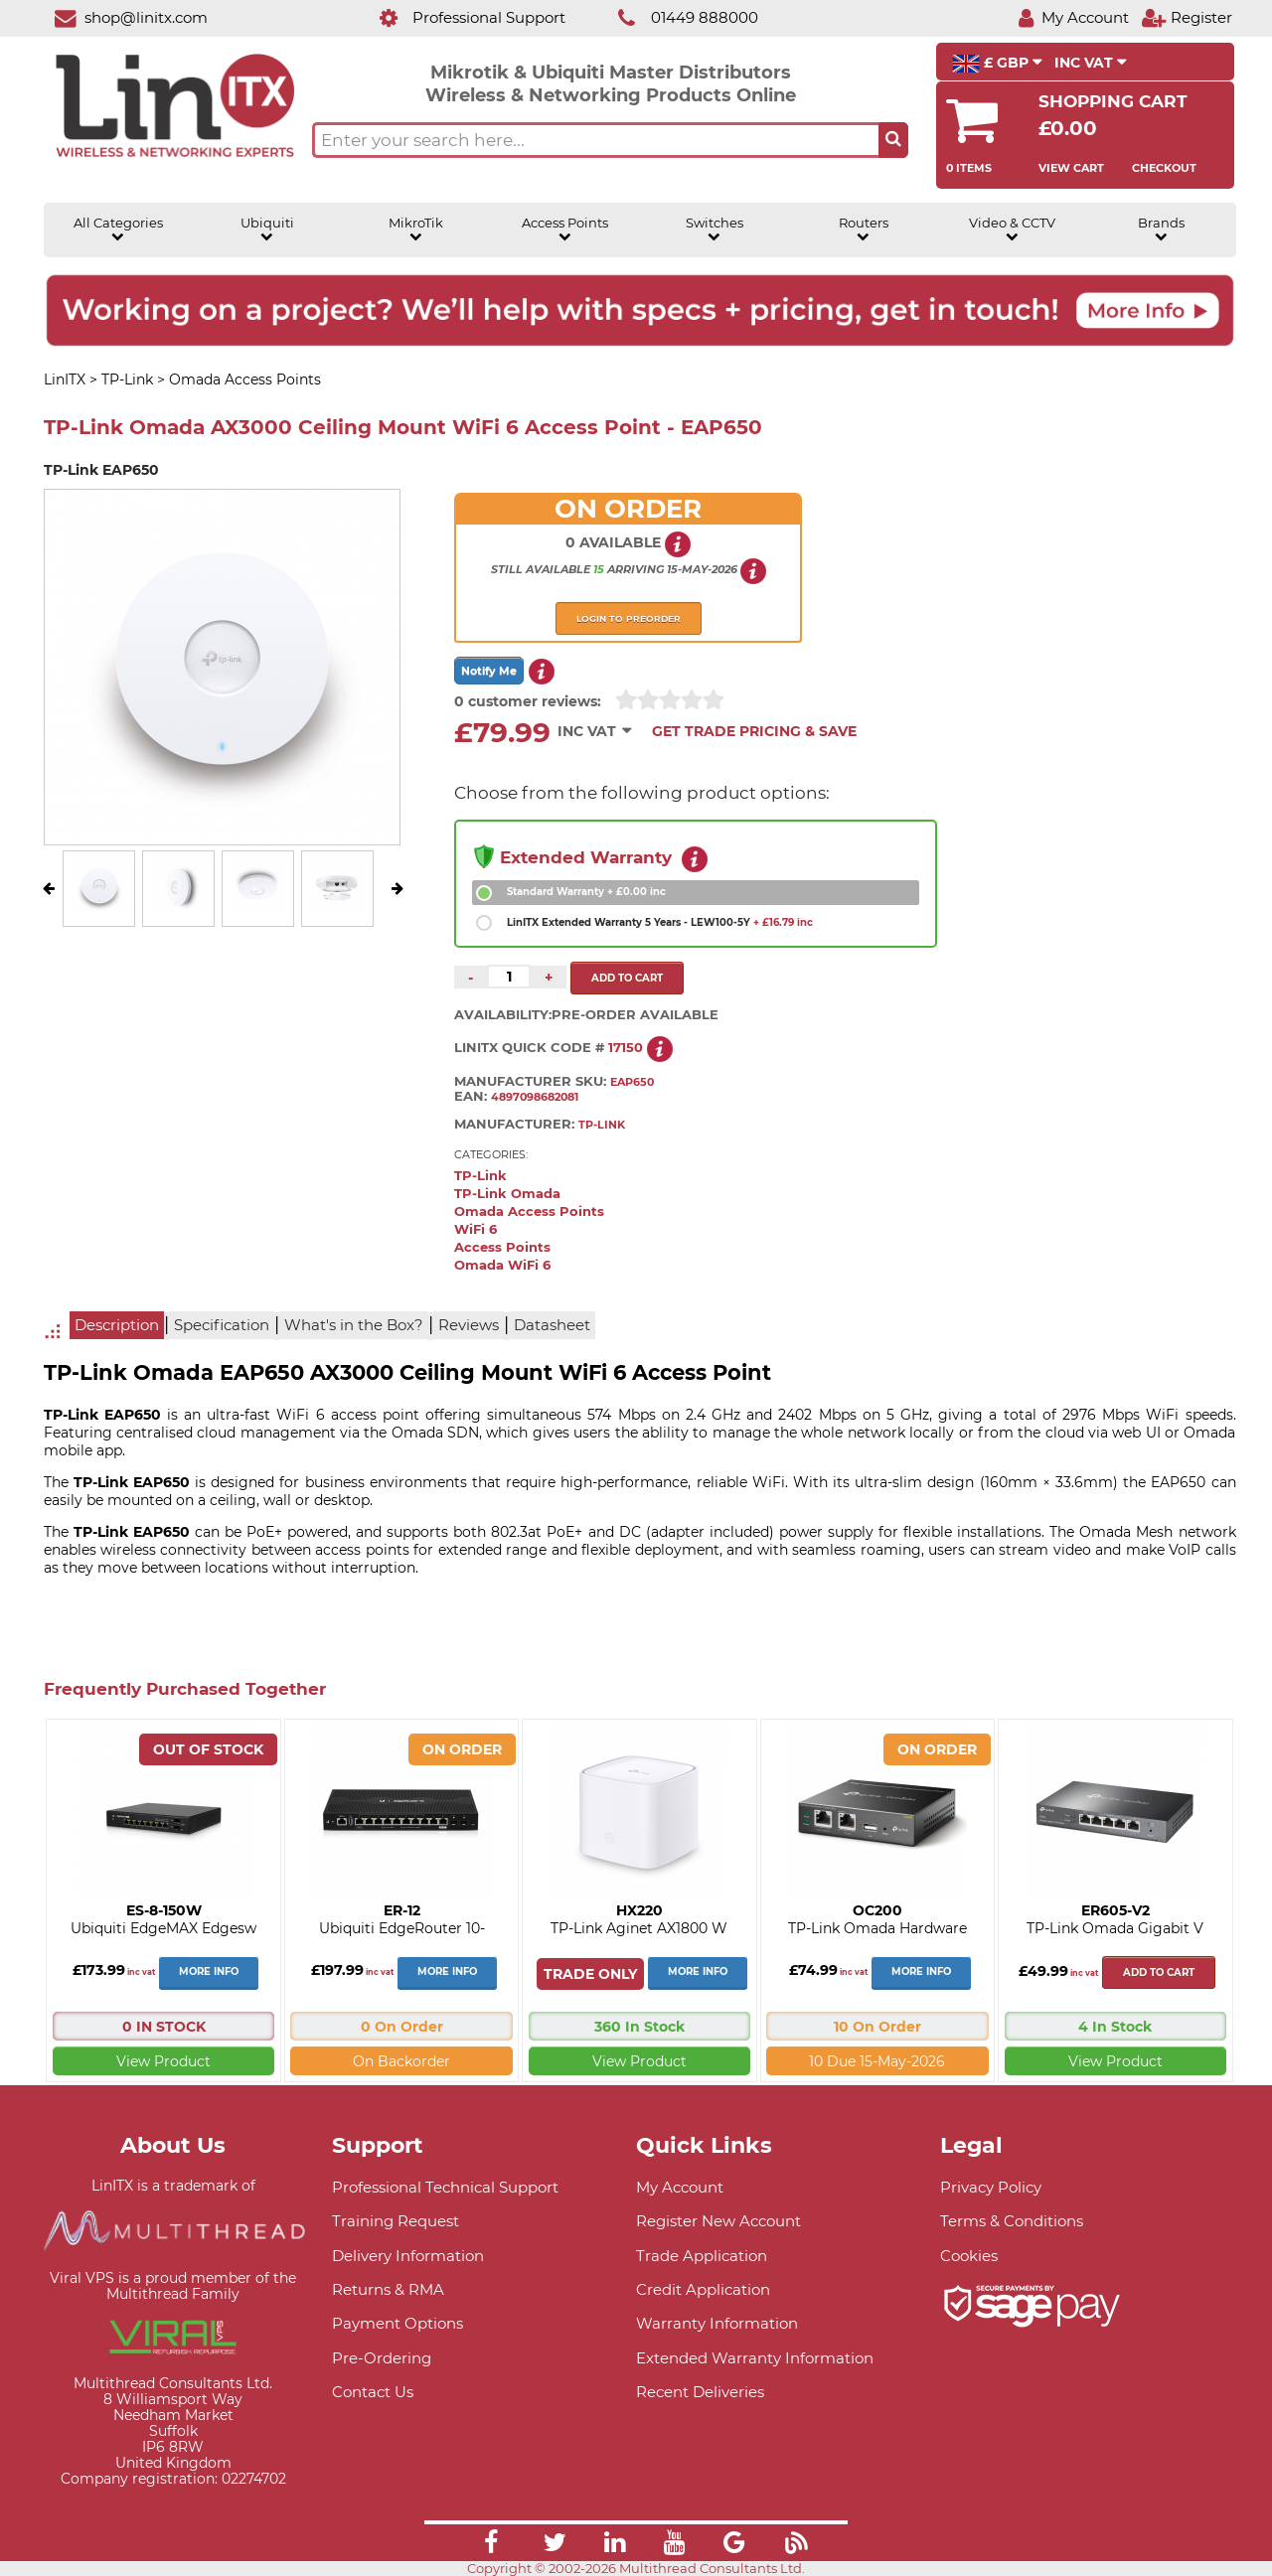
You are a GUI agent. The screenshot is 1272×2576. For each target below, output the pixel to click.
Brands (1161, 229)
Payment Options (397, 2323)
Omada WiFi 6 (502, 1265)
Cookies (969, 2255)
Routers (863, 229)
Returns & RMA (388, 2289)
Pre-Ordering (381, 2358)
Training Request (395, 2220)
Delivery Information (408, 2255)
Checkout (1164, 168)
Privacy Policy (990, 2187)
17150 (625, 1046)
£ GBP (997, 64)
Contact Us (372, 2391)
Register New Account (718, 2220)
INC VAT (1090, 63)
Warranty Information (717, 2323)
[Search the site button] (893, 140)
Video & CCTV (1012, 229)
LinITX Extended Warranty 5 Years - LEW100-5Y (660, 922)
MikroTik (416, 229)
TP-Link (480, 1175)
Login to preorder (628, 618)
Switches (714, 229)
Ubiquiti (267, 229)
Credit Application (703, 2289)
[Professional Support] (461, 17)
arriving (635, 569)
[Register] (1186, 17)
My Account (679, 2187)
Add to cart (1158, 1972)
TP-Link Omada (507, 1193)
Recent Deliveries (700, 2391)
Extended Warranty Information (755, 2358)
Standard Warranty (586, 891)
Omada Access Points (529, 1211)
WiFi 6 (475, 1229)
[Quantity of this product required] (509, 976)
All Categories (118, 229)
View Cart (1071, 168)
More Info (208, 1971)
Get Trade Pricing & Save (754, 731)
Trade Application (701, 2255)
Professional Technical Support (445, 2187)
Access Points (565, 229)
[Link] (491, 2545)
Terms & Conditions (1011, 2220)
